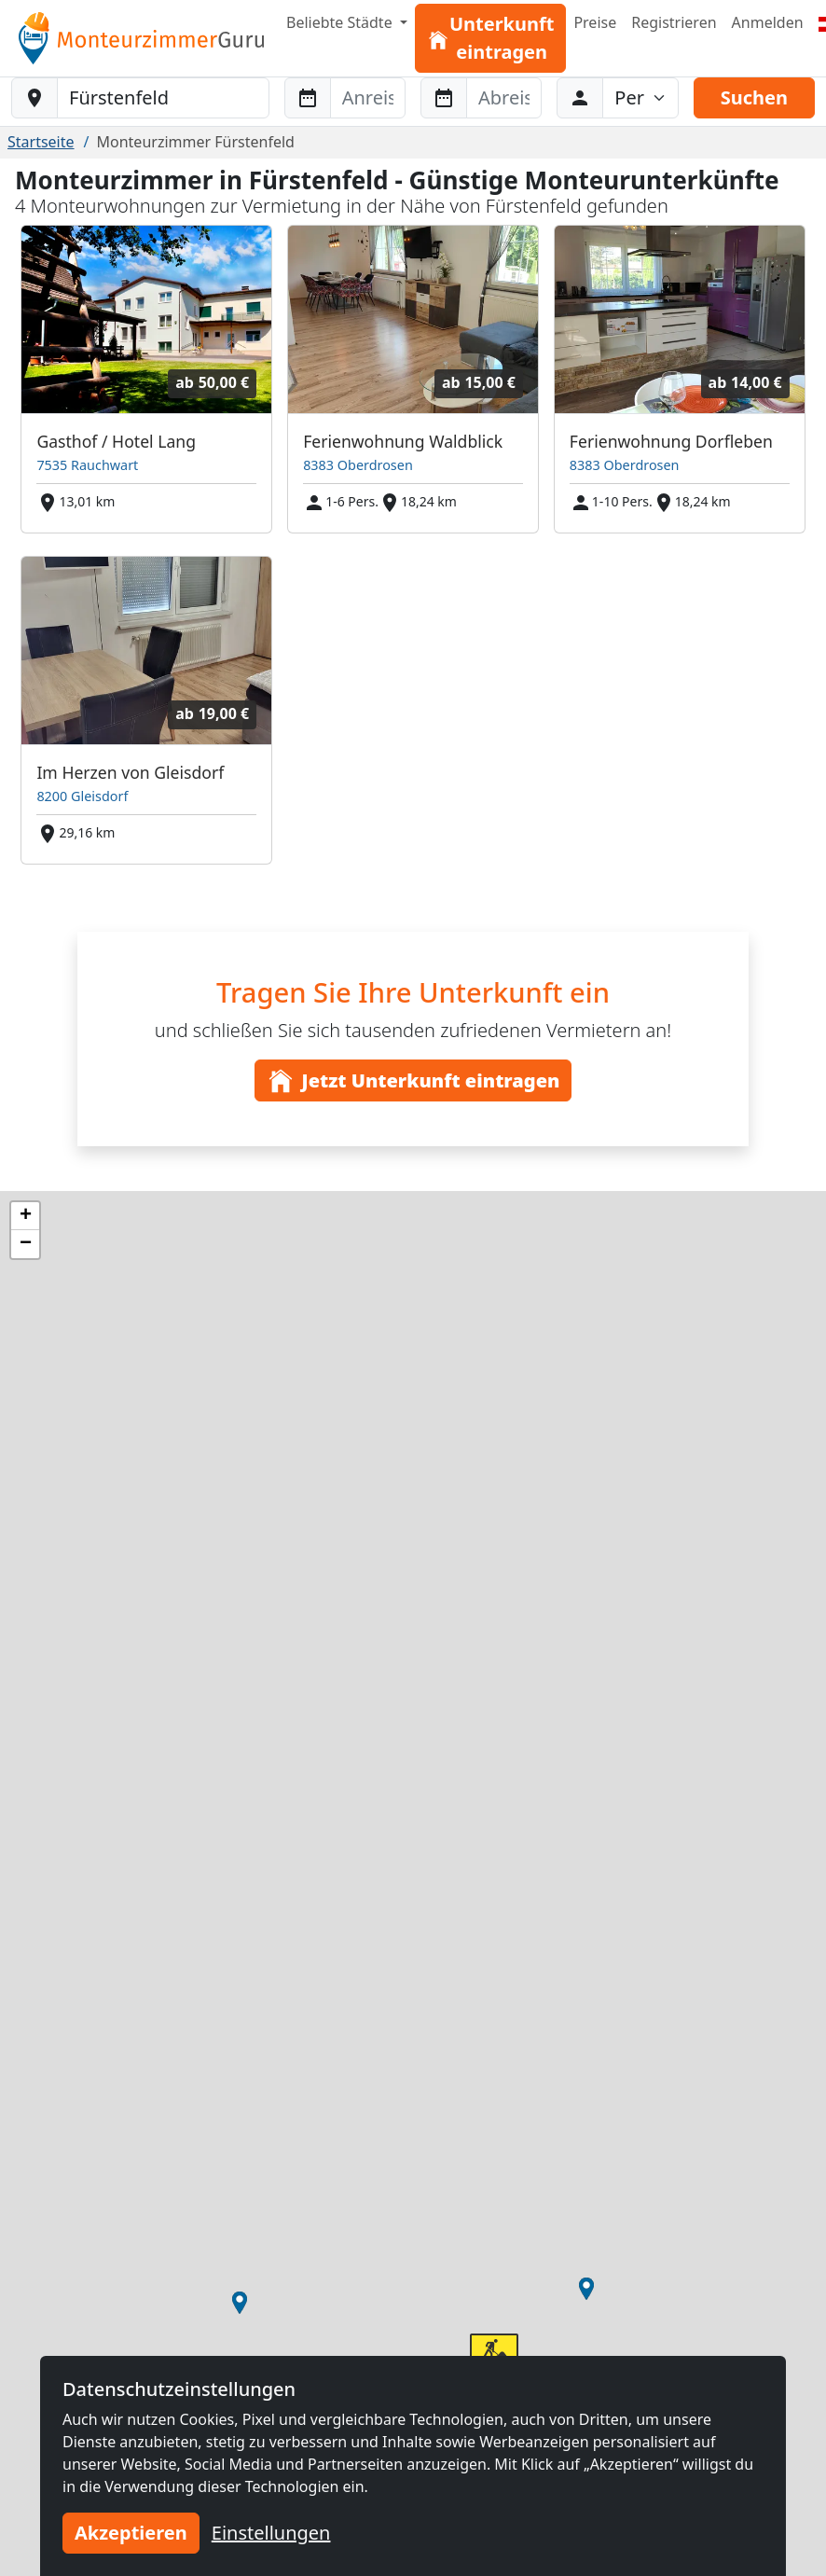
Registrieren (673, 22)
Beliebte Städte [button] (341, 22)
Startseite (41, 142)
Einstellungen (271, 2532)
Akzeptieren (131, 2532)
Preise (594, 22)
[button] (586, 2289)
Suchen (754, 97)
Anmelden (768, 22)
